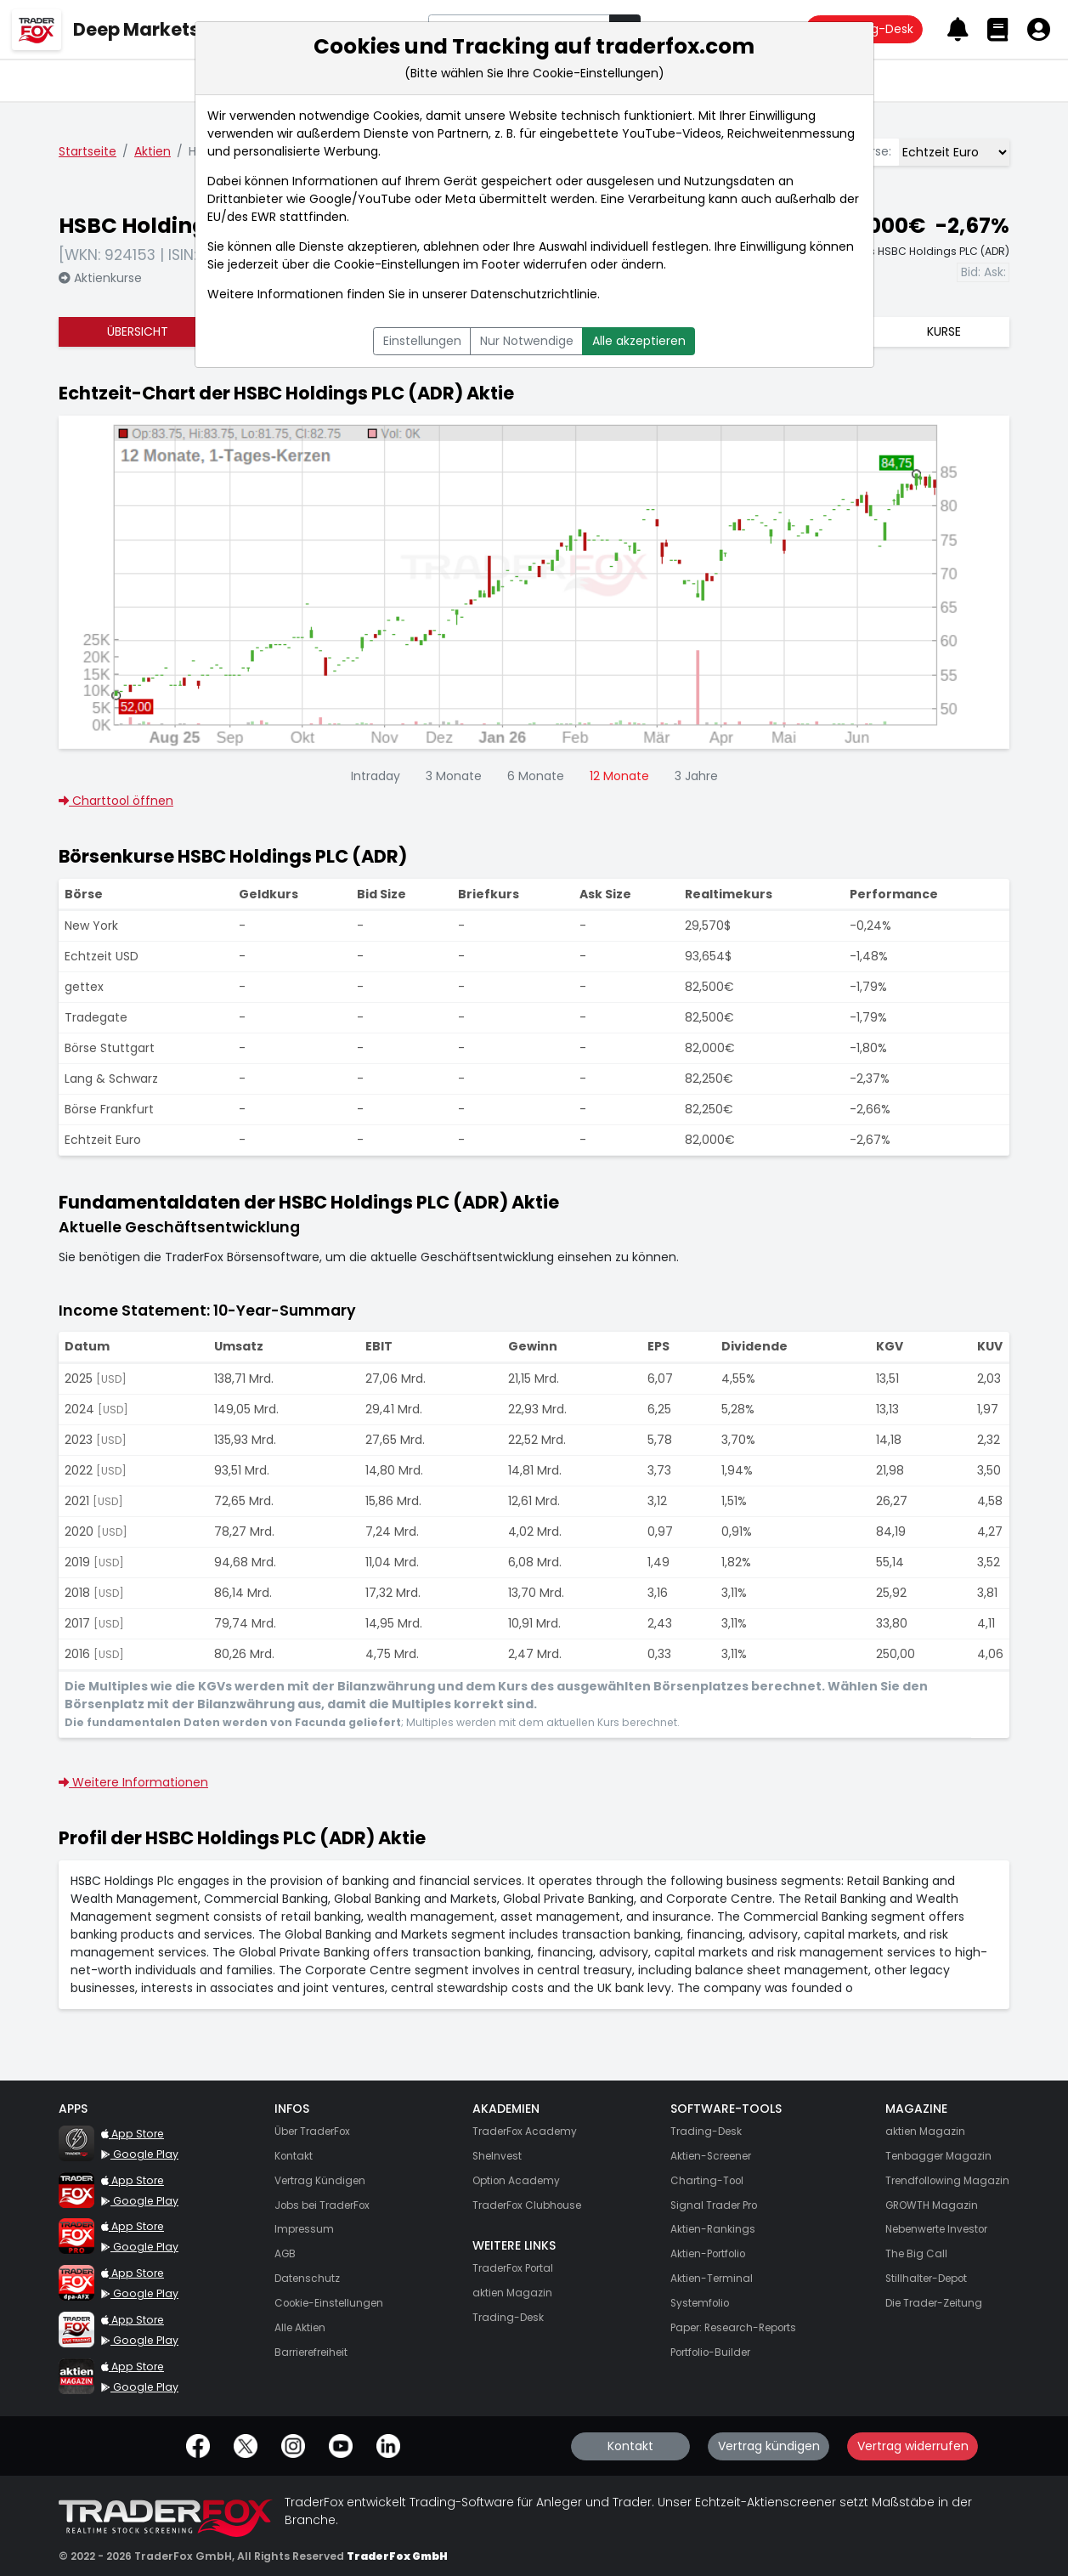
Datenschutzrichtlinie (534, 294)
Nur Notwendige (527, 340)
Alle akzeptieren (639, 340)
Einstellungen (422, 340)
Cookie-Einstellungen (397, 264)
